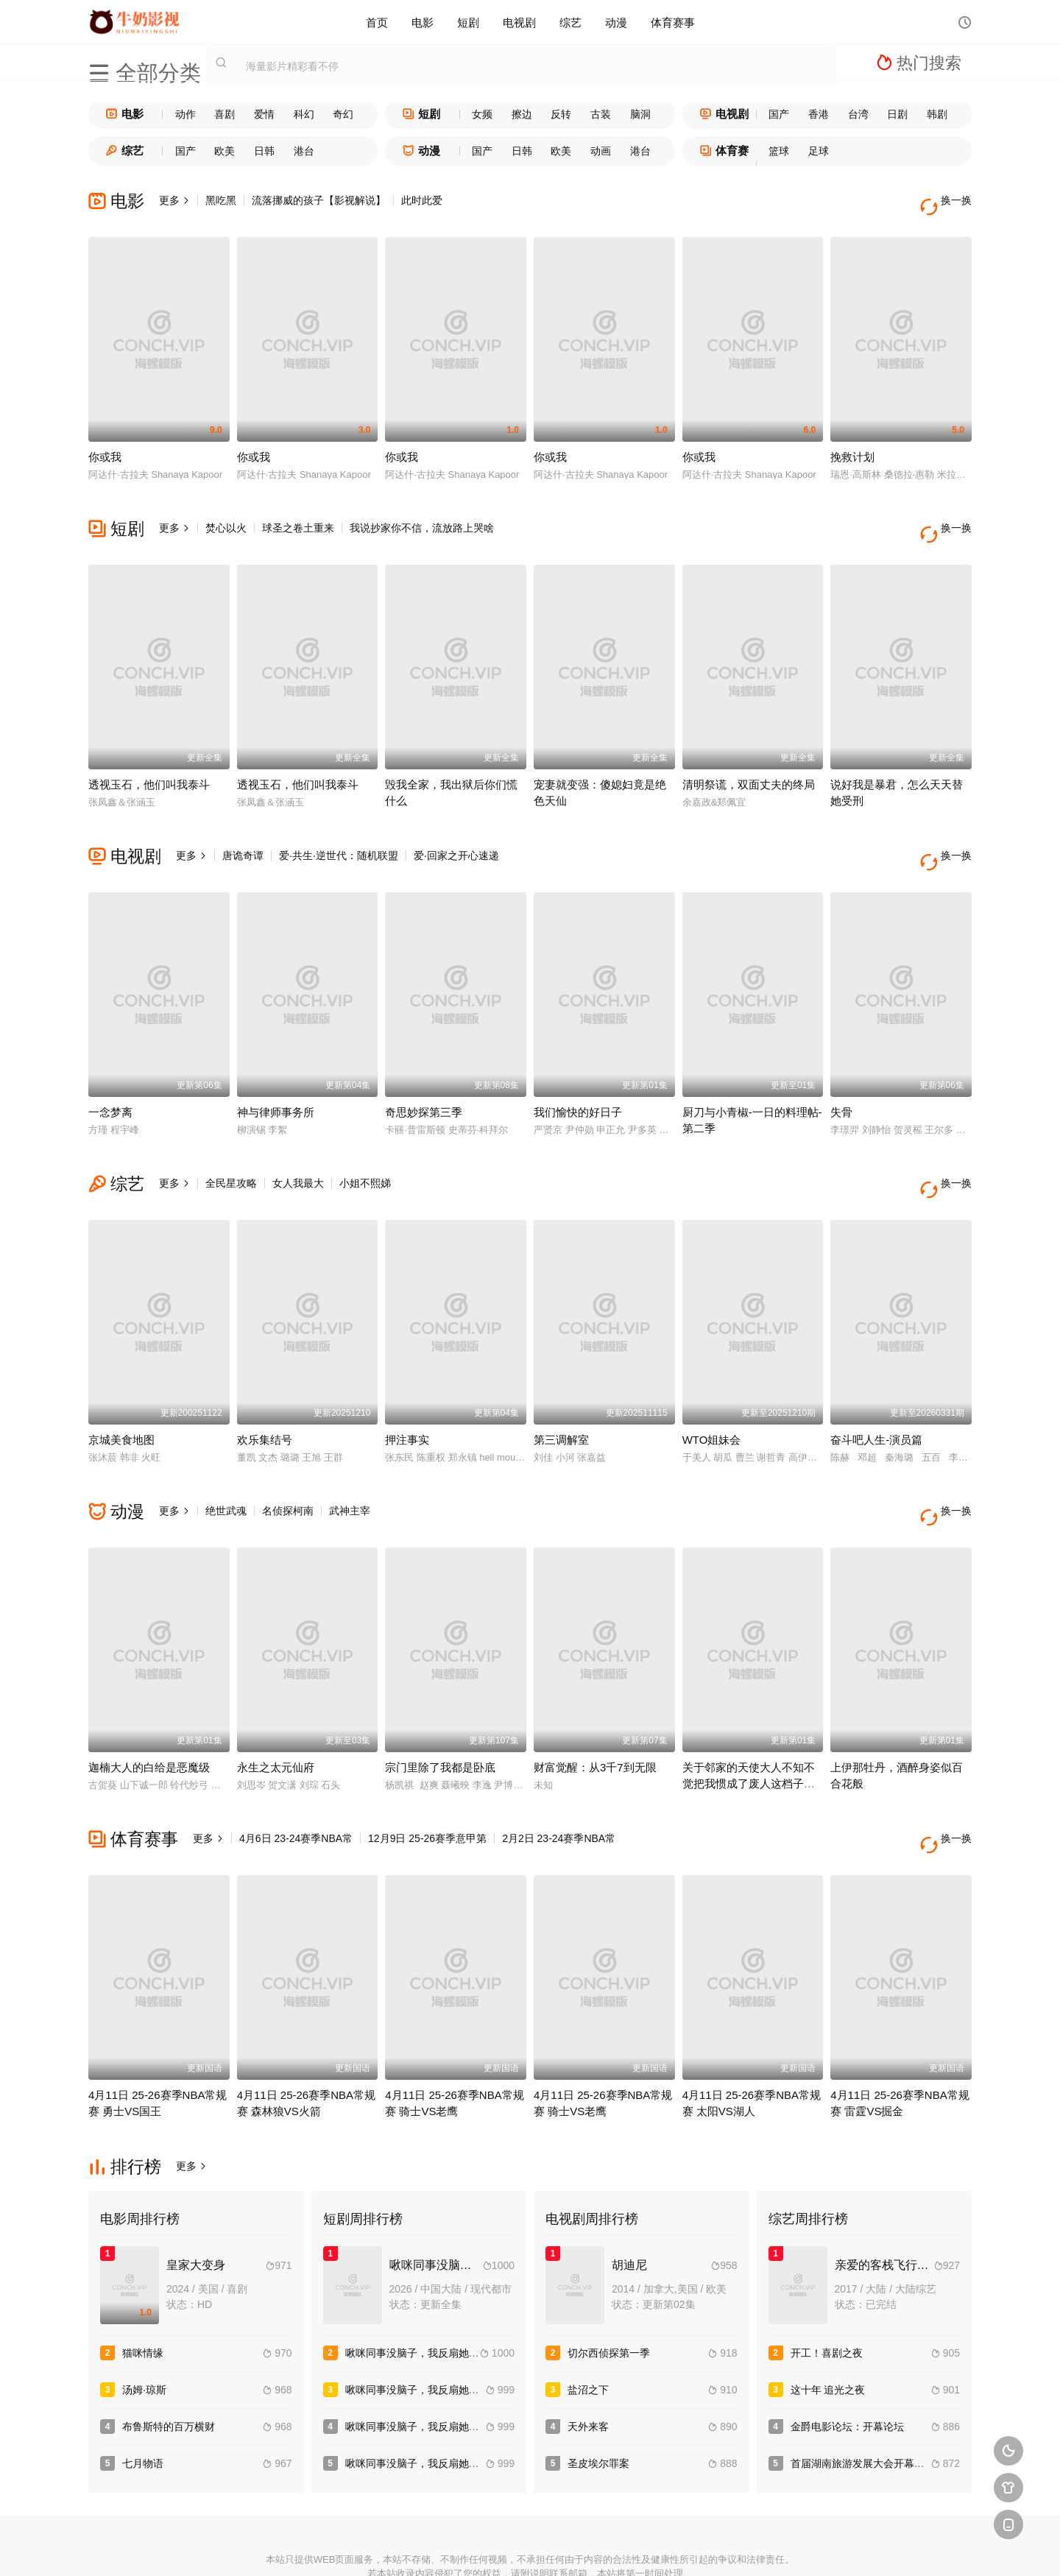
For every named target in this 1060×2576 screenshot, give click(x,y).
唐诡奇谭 (243, 832)
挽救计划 (852, 445)
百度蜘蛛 (422, 2546)
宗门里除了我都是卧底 (440, 1707)
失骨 (841, 1076)
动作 (185, 114)
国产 (778, 114)
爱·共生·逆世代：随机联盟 (338, 832)
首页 (377, 21)
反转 (561, 114)
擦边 (522, 114)
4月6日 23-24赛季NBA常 (296, 1779)
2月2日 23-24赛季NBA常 (558, 1779)
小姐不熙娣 (365, 1148)
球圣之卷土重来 (298, 516)
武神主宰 (349, 1463)
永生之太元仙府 (275, 1707)
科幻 (304, 114)
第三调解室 (561, 1392)
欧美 (224, 151)
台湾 (858, 114)
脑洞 (640, 114)
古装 (600, 114)
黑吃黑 (220, 200)
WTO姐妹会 (711, 1392)
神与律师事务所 (275, 1076)
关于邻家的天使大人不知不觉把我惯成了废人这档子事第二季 (748, 1723)
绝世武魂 (226, 1463)
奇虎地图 (584, 2546)
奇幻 (343, 114)
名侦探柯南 (288, 1463)
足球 (818, 151)
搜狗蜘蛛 (530, 2546)
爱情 (264, 114)
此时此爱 (421, 200)
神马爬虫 (476, 2546)
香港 (818, 114)
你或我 (104, 445)
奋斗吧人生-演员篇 (876, 1392)
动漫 (616, 21)
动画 (600, 151)
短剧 (468, 21)
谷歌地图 (637, 2546)
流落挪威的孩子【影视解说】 (319, 200)
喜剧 (224, 114)
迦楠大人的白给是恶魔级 (149, 1707)
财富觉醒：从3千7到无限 (595, 1707)
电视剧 (519, 21)
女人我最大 (298, 1148)
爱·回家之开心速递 (456, 832)
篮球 (778, 151)
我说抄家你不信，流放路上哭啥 (422, 516)
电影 (422, 21)
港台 (304, 151)
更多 (174, 200)
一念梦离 (110, 1076)
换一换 (950, 200)
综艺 (570, 21)
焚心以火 (226, 516)
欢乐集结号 (264, 1392)
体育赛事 (673, 21)
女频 (482, 114)
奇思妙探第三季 (423, 1076)
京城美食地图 (121, 1392)
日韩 (264, 151)
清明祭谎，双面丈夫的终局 (748, 761)
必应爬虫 (691, 2546)
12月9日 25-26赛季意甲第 (427, 1779)
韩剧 (937, 114)
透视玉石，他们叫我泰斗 (149, 761)
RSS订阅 (369, 2546)
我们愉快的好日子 (578, 1076)
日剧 (897, 114)
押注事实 (407, 1392)
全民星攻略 (231, 1148)
